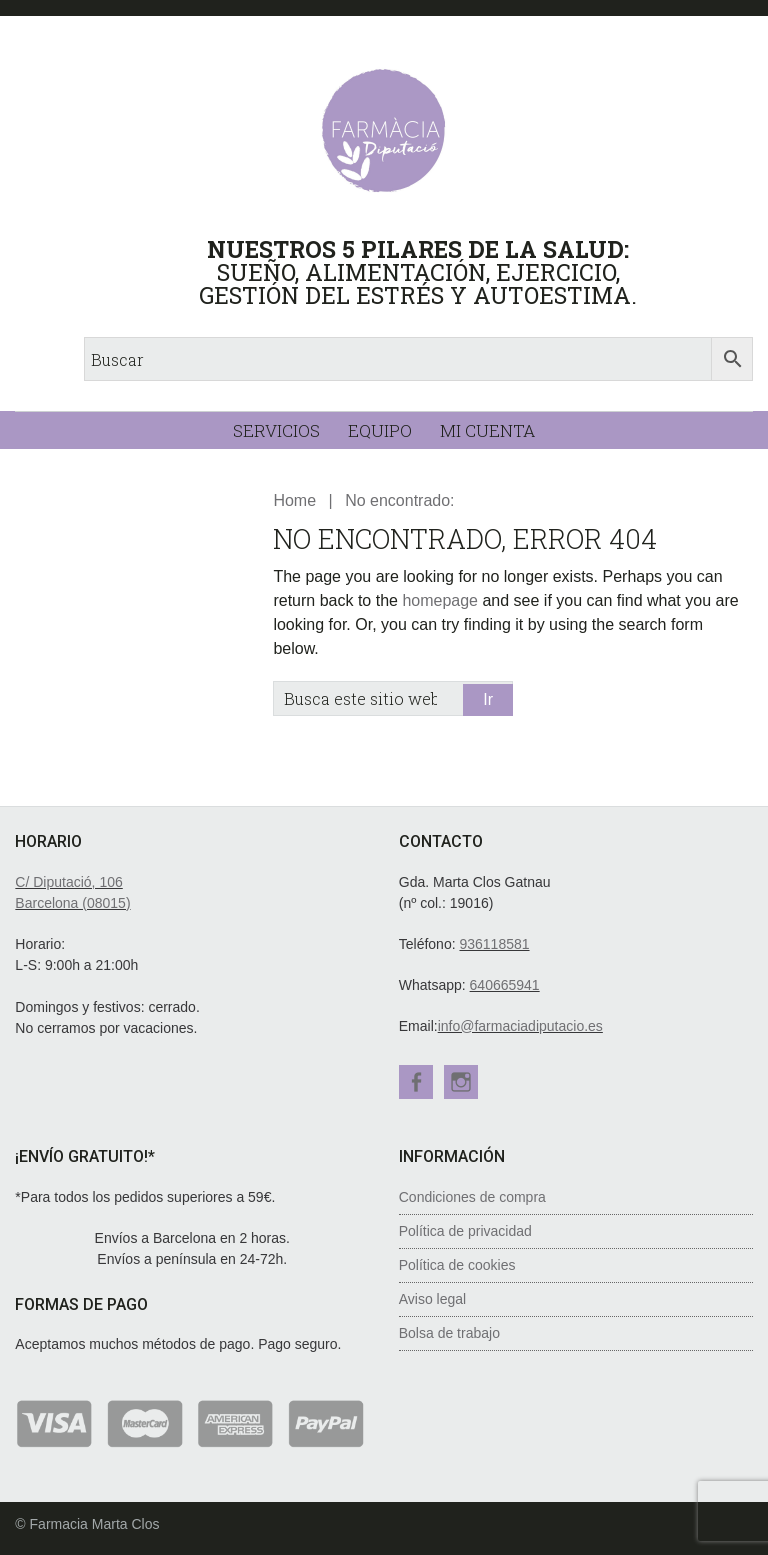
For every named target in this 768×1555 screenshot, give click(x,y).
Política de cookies (457, 1264)
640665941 (505, 985)
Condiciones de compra (472, 1196)
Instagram (462, 1082)
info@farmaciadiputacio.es (520, 1026)
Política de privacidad (465, 1230)
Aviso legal (432, 1298)
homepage (440, 600)
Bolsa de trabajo (449, 1332)
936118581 (494, 944)
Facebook (416, 1082)
